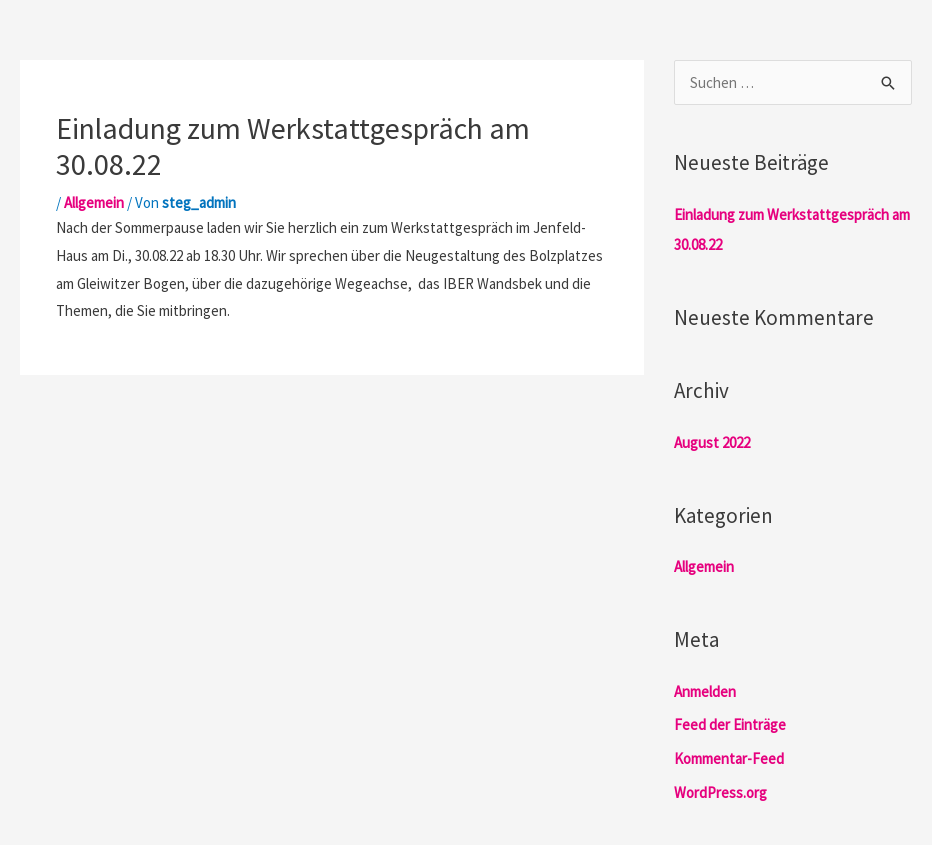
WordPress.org (720, 792)
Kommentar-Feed (729, 758)
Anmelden (705, 691)
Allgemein (94, 202)
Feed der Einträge (730, 724)
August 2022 (712, 442)
